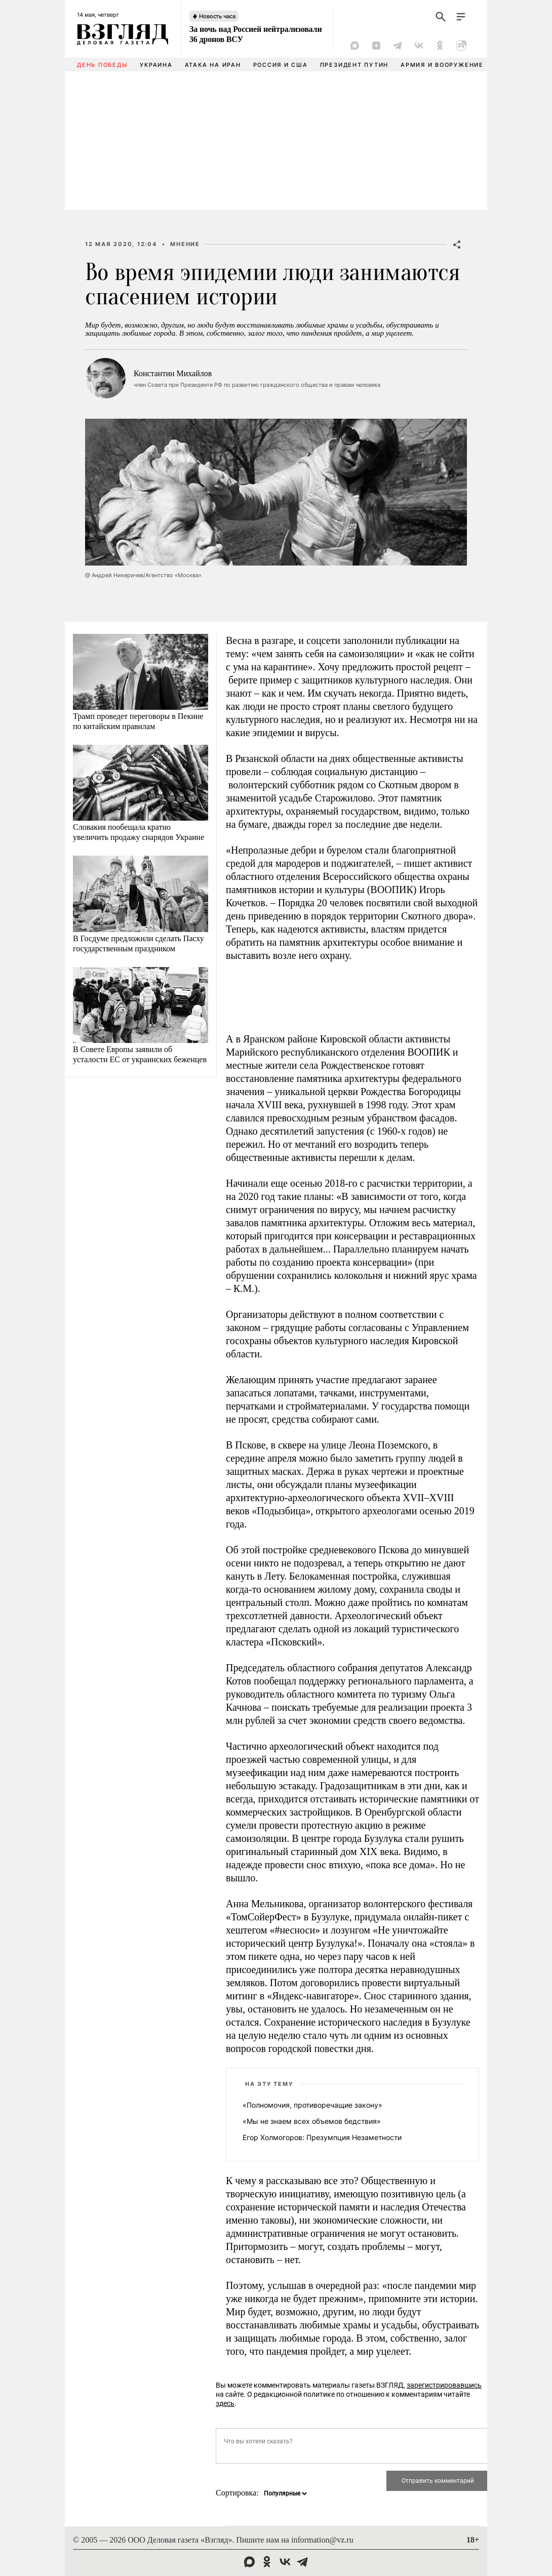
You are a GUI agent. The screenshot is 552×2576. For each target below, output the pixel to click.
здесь (225, 2403)
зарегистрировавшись (444, 2385)
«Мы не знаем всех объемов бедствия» (312, 2121)
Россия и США (280, 64)
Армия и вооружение (442, 64)
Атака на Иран (213, 64)
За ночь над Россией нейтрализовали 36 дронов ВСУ (255, 34)
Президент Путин (354, 64)
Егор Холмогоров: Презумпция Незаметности (322, 2137)
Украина (156, 64)
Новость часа (217, 16)
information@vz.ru (322, 2539)
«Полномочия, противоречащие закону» (312, 2105)
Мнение (185, 244)
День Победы (102, 64)
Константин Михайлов (173, 373)
